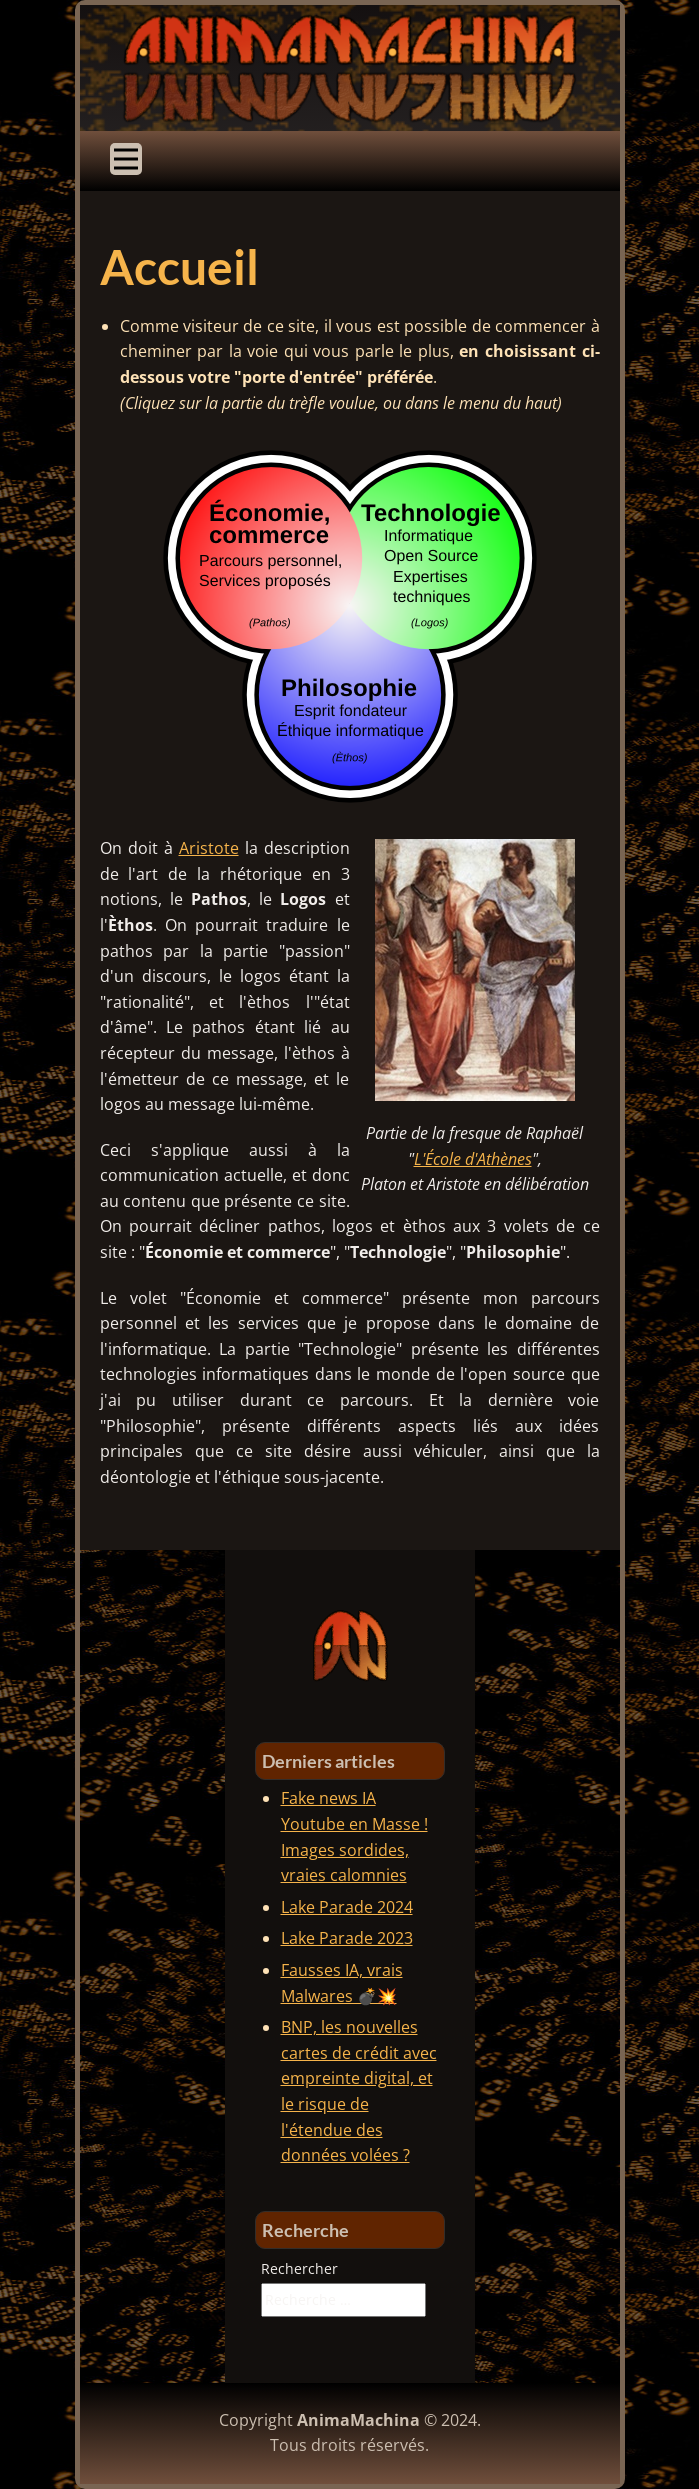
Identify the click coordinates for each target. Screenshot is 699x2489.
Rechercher (299, 2268)
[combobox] (343, 2300)
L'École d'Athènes (473, 1159)
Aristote (209, 848)
